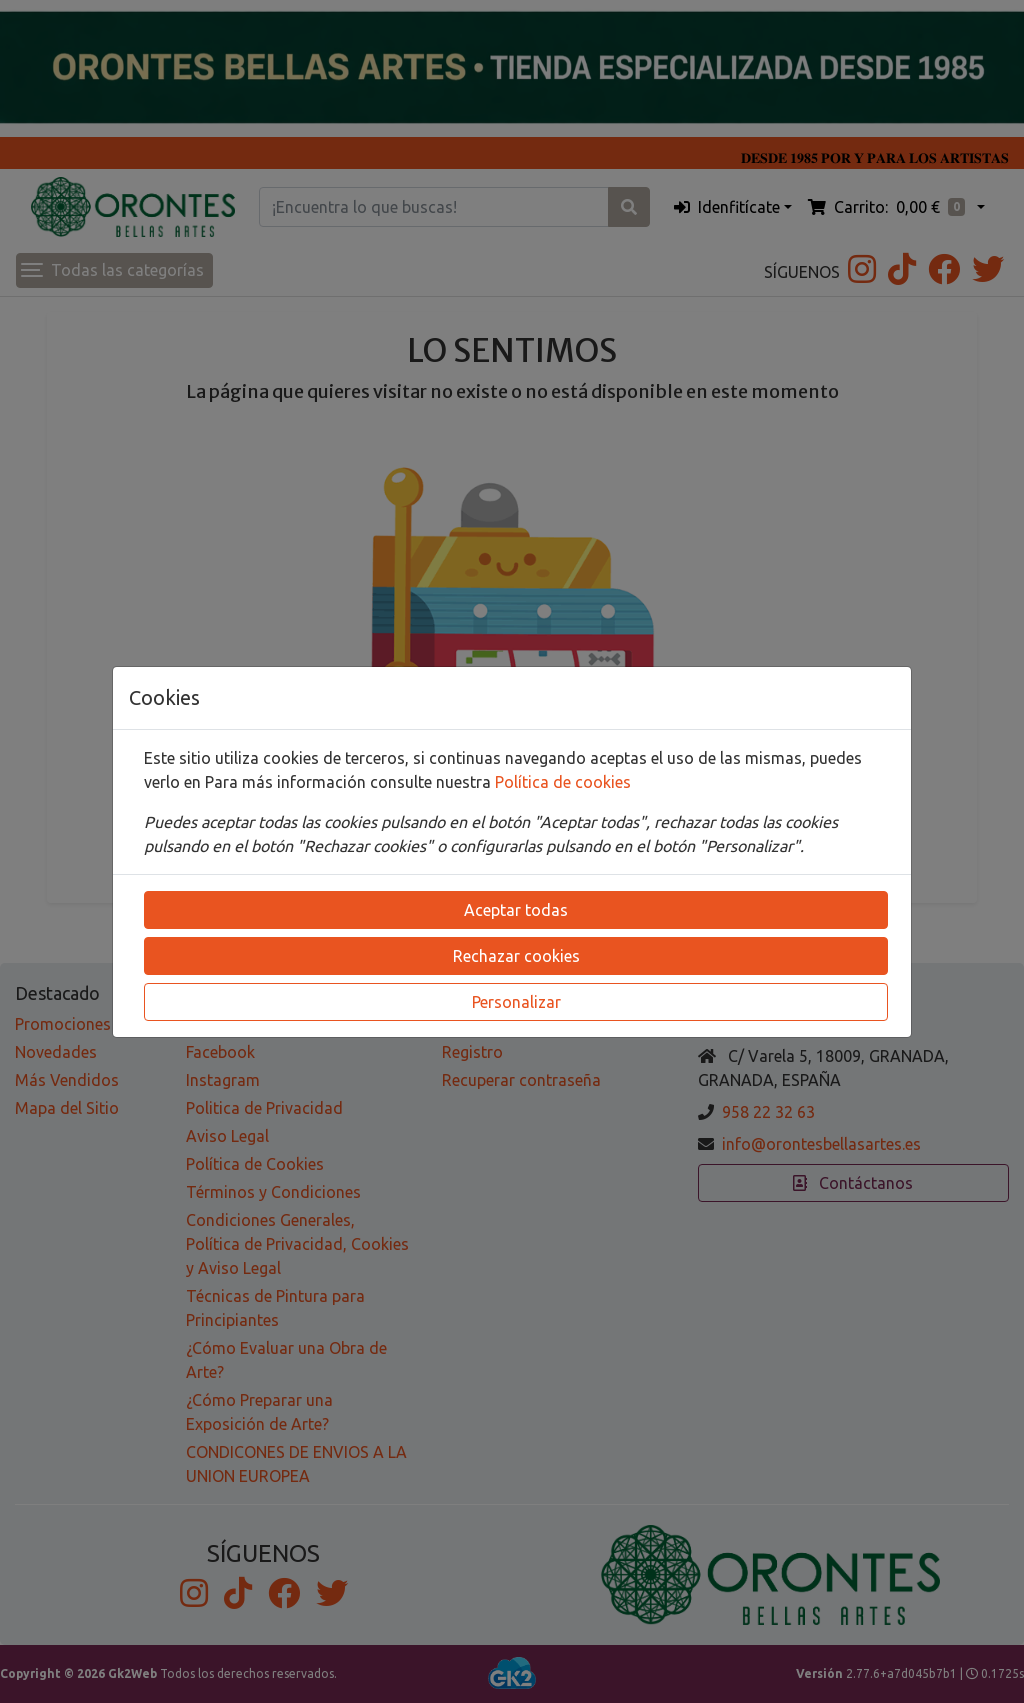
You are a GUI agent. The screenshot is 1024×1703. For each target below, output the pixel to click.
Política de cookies (563, 782)
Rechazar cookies (516, 956)
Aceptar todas (516, 910)
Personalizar (516, 1002)
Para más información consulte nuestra (350, 782)
